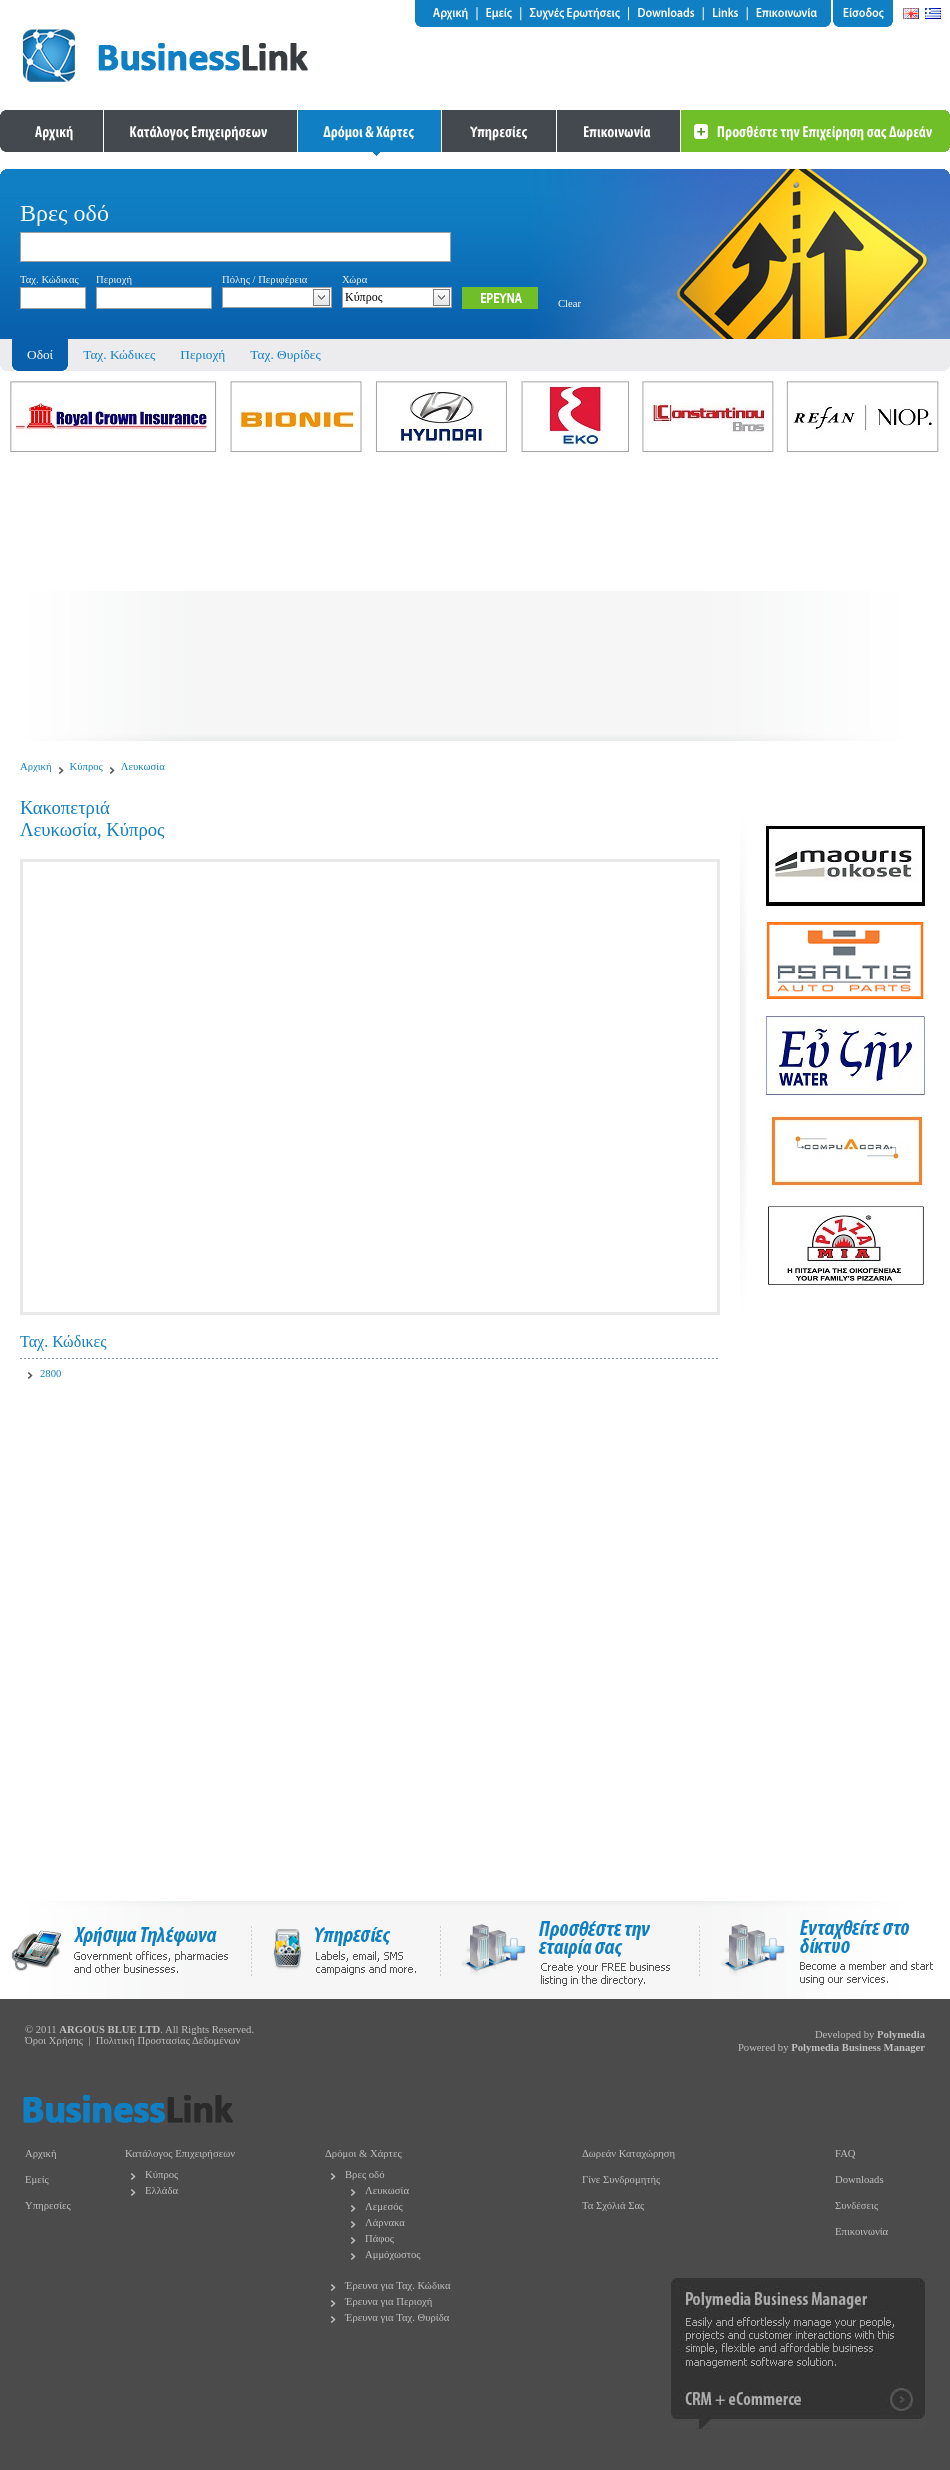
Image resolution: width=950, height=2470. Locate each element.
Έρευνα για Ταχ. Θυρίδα (397, 2317)
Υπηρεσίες (48, 2205)
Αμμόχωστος (393, 2254)
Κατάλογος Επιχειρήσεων (180, 2153)
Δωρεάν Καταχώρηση (628, 2153)
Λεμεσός (384, 2206)
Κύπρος (86, 766)
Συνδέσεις (856, 2205)
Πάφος (379, 2238)
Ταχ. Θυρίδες (285, 354)
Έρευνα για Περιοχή (388, 2301)
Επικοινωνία (861, 2231)
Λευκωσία (143, 766)
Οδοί (40, 354)
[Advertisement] (475, 601)
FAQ (845, 2153)
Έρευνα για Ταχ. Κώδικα (398, 2285)
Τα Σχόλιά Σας (613, 2205)
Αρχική (36, 766)
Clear (569, 303)
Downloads (859, 2179)
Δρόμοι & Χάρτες (363, 2153)
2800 (50, 1373)
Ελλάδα (161, 2190)
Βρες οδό (364, 2174)
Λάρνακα (385, 2222)
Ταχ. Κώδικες (119, 354)
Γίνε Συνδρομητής (621, 2179)
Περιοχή (202, 354)
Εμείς (37, 2179)
